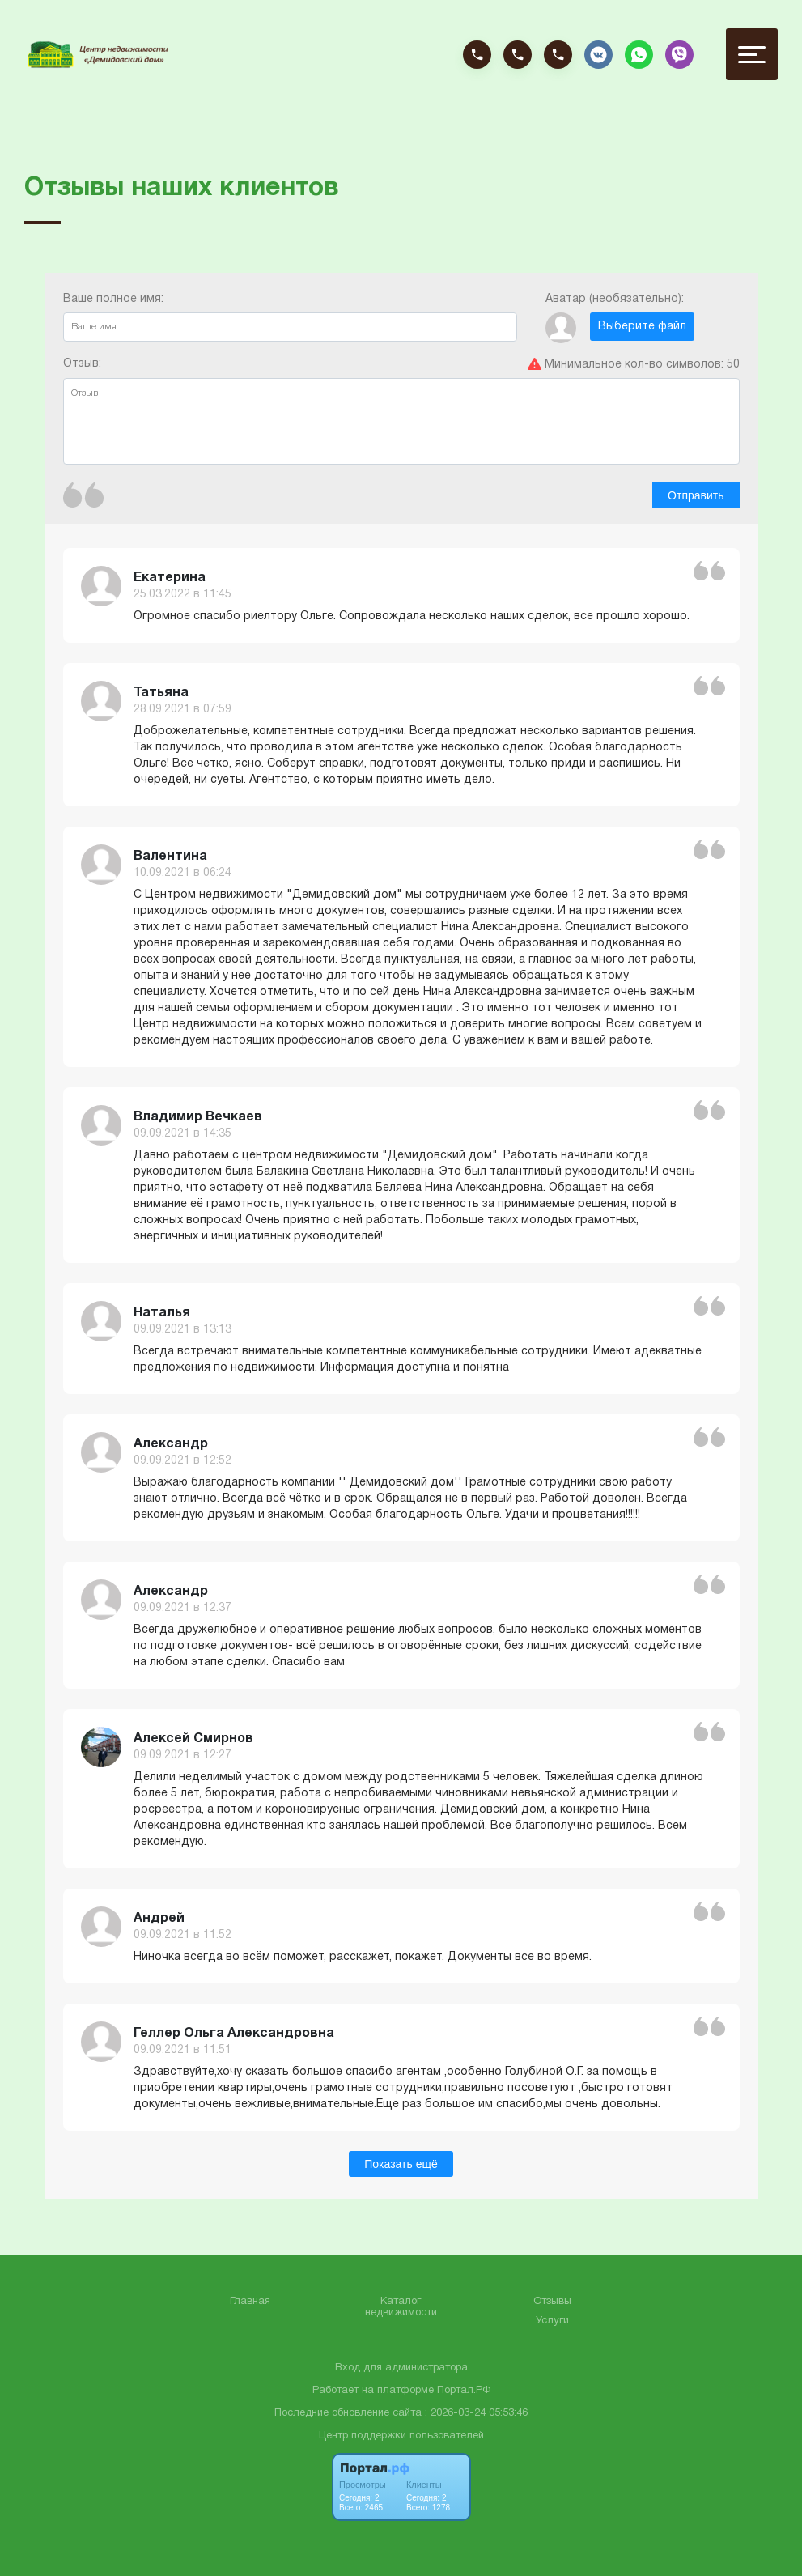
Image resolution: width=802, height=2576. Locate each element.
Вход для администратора (401, 2368)
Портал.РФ (463, 2390)
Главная (250, 2301)
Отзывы (552, 2301)
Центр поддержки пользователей (401, 2436)
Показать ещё (401, 2163)
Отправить (695, 495)
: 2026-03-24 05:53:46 (476, 2413)
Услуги (552, 2321)
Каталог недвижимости (401, 2307)
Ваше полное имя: (290, 318)
